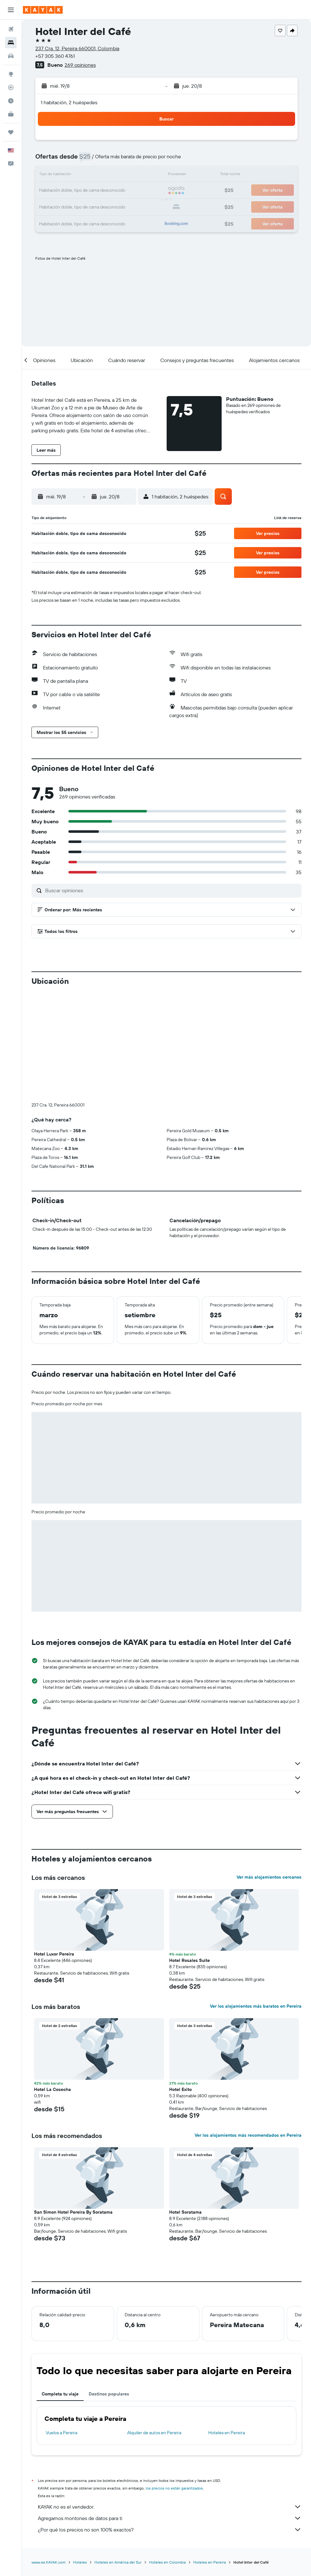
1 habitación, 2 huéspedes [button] (69, 102)
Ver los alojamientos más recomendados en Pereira (248, 2135)
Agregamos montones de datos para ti (169, 2518)
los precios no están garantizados (174, 2488)
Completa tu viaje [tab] (60, 2394)
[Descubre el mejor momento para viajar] (11, 100)
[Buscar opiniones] (171, 890)
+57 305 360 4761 (55, 56)
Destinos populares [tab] (109, 2394)
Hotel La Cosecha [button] (52, 2089)
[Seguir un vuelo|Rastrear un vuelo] (11, 87)
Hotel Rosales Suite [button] (189, 1960)
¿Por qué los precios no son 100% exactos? (169, 2529)
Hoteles (80, 2562)
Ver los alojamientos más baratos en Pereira (255, 2006)
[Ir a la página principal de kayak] (43, 10)
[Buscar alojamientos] (11, 42)
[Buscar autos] (11, 56)
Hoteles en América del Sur (118, 2562)
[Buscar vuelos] (11, 29)
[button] (11, 10)
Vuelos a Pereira (61, 2433)
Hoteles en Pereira (226, 2433)
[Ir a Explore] (11, 74)
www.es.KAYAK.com (48, 2562)
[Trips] (11, 132)
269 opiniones (80, 65)
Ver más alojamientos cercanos (269, 1877)
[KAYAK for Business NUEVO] (11, 114)
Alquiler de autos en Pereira (154, 2433)
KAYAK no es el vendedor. (169, 2507)
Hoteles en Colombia (167, 2562)
